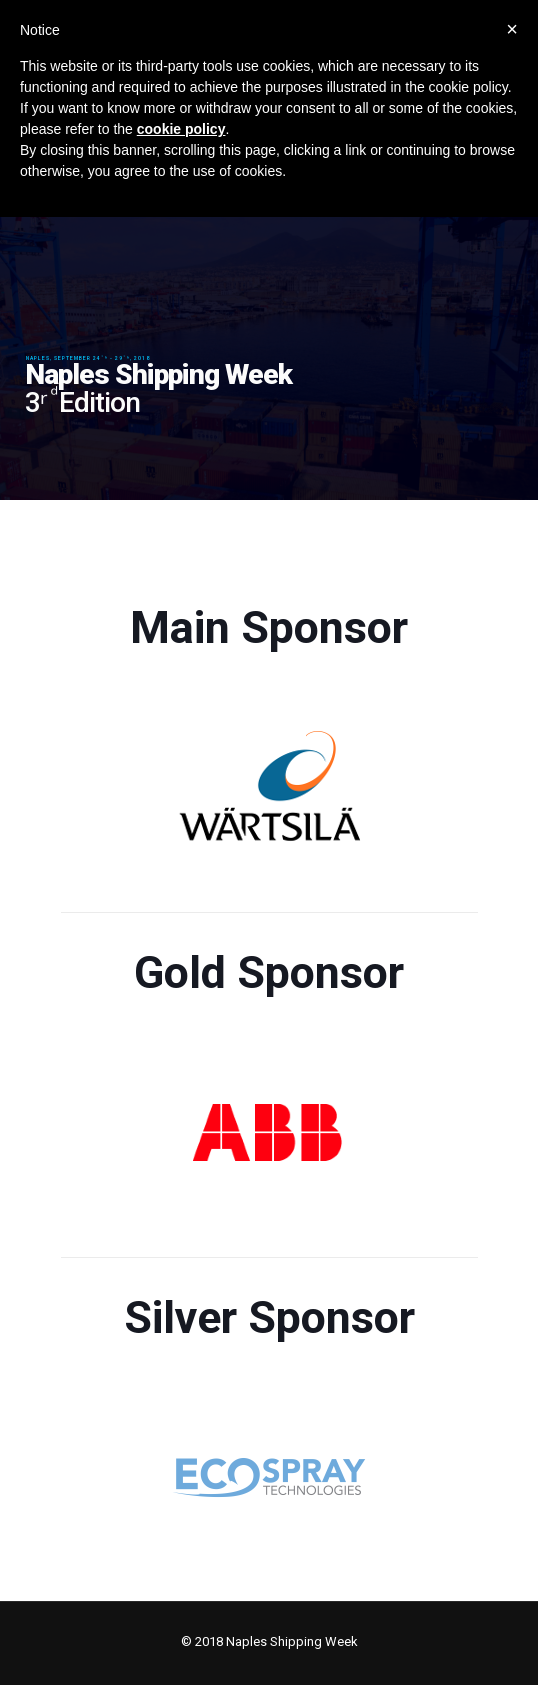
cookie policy (181, 129)
